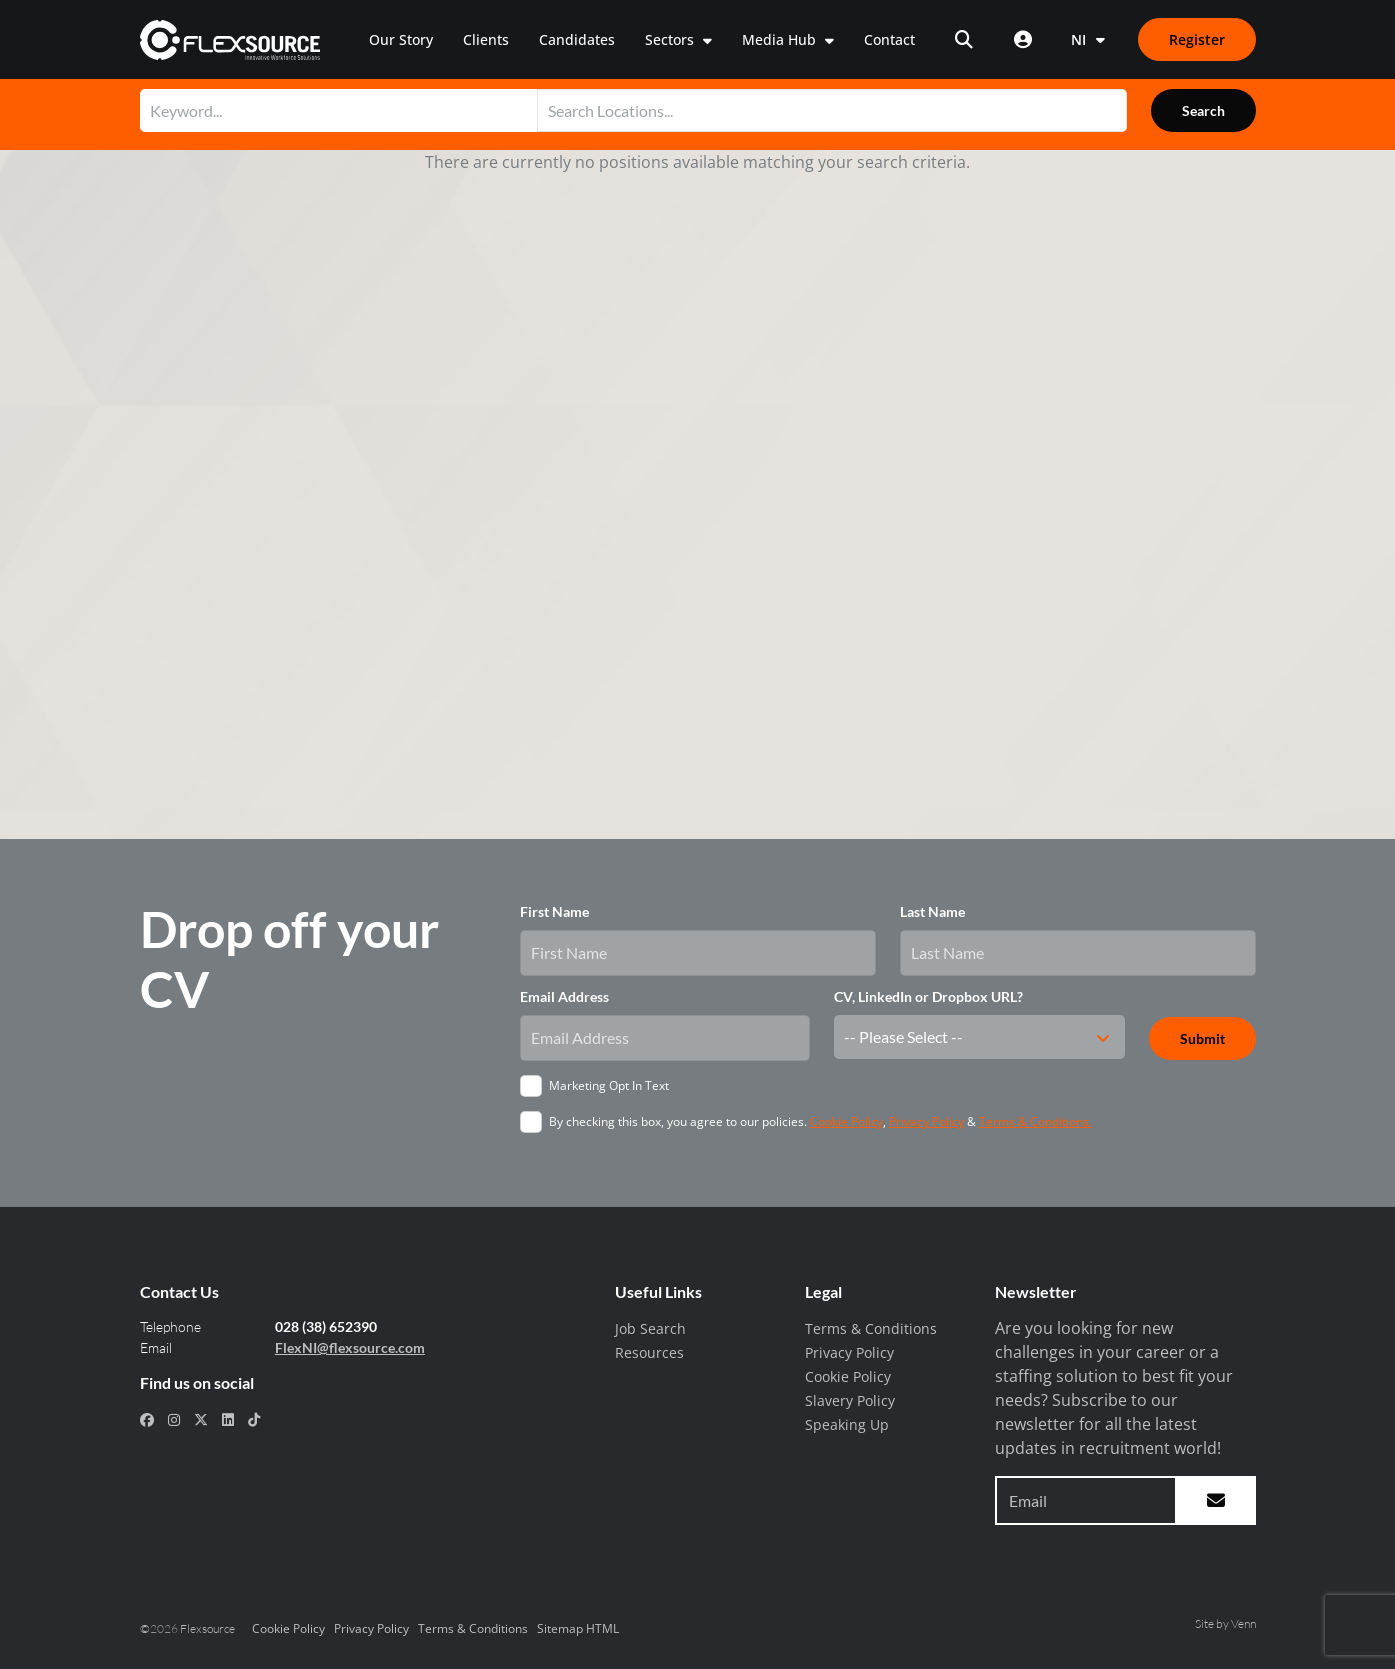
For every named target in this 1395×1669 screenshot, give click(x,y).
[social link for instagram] (174, 1419)
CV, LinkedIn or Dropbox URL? (928, 996)
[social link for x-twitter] (201, 1419)
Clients (486, 39)
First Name (554, 911)
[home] (230, 40)
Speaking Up (847, 1424)
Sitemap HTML (578, 1628)
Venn (1243, 1623)
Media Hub (781, 39)
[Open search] (964, 39)
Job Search (650, 1328)
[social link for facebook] (147, 1419)
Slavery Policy (850, 1400)
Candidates (577, 39)
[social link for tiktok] (254, 1419)
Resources (649, 1352)
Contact (889, 39)
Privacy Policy (926, 1121)
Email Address (564, 996)
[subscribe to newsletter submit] (1216, 1500)
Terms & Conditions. (1035, 1121)
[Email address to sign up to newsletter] (1086, 1500)
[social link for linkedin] (228, 1419)
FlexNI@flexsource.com (350, 1347)
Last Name (932, 911)
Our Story (401, 39)
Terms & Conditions (871, 1328)
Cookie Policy (846, 1121)
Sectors (671, 39)
